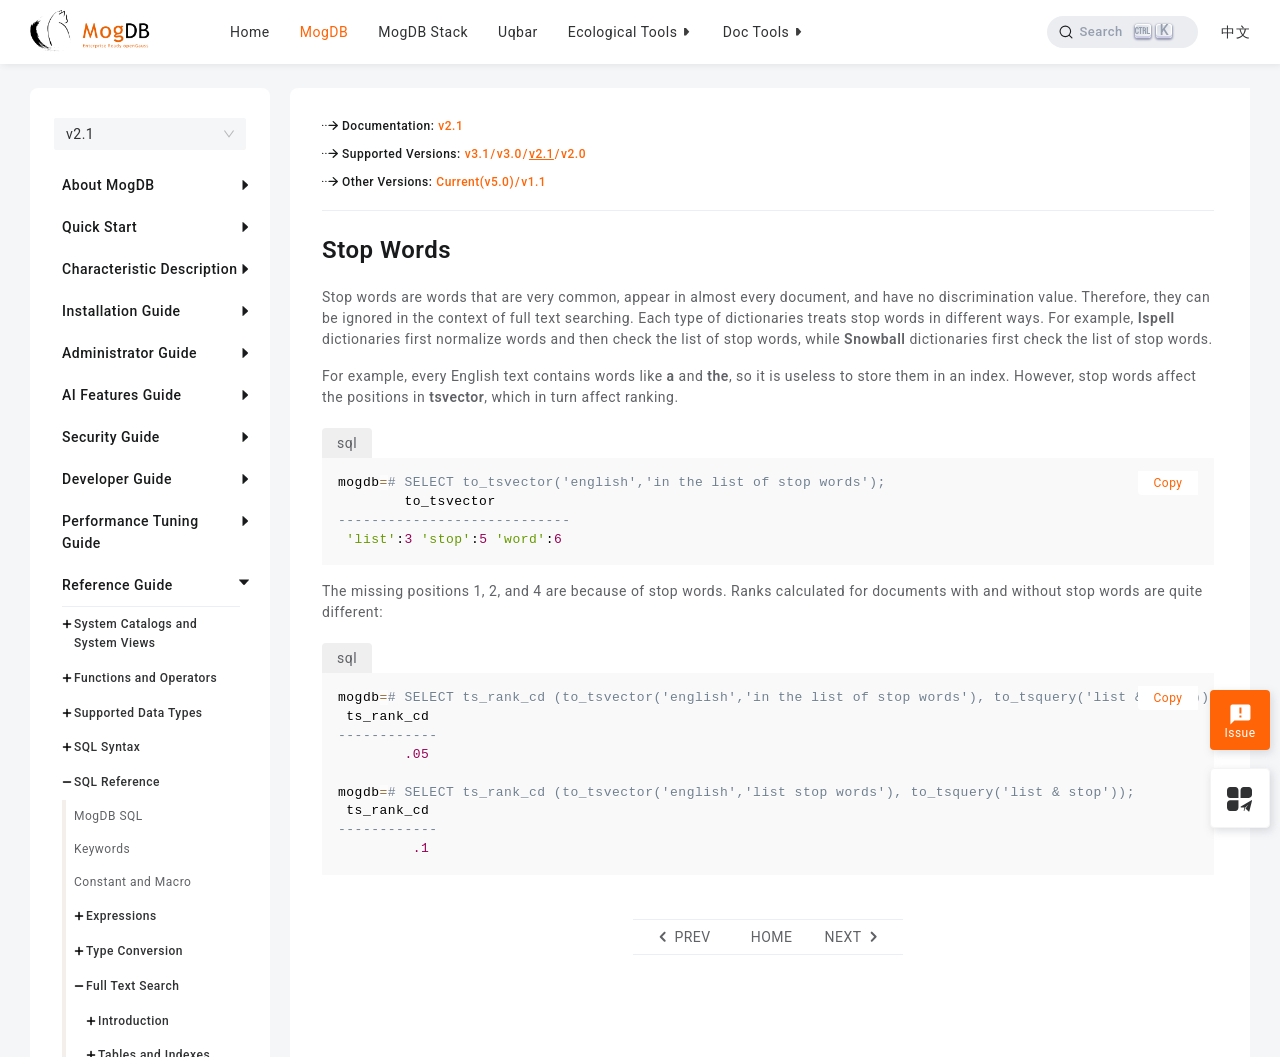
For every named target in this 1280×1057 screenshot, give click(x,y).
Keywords (102, 849)
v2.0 (573, 154)
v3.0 (509, 154)
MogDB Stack (423, 32)
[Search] (1122, 32)
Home (250, 32)
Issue (1239, 722)
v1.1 (533, 182)
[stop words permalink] (307, 247)
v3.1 (477, 154)
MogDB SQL (108, 816)
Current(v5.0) (475, 182)
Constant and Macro (132, 882)
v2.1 (450, 126)
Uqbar (518, 32)
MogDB (324, 32)
